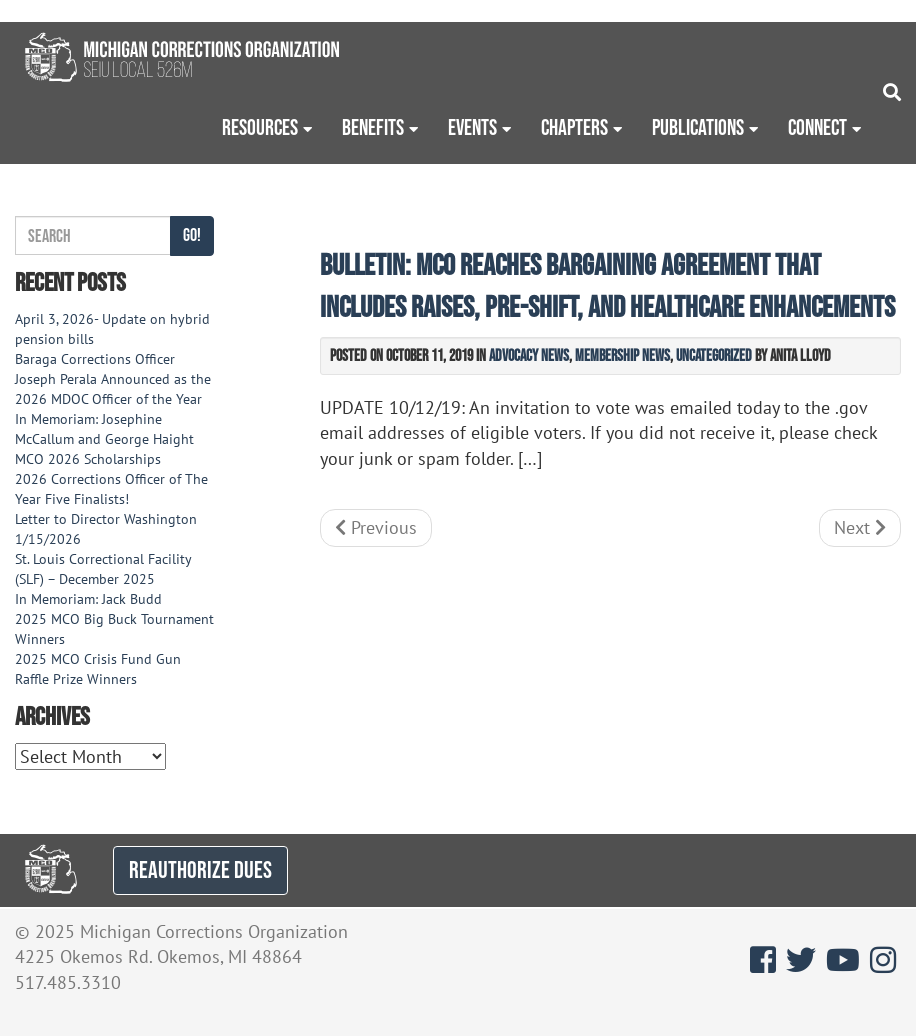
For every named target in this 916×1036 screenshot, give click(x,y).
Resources (260, 127)
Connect (817, 127)
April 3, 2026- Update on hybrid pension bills (112, 329)
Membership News (622, 355)
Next (860, 527)
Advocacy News (529, 355)
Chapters (574, 127)
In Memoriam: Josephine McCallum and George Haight (104, 429)
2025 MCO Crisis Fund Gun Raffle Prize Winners (98, 669)
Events (472, 127)
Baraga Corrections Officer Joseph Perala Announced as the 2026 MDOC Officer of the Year (113, 379)
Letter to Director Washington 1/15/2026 (106, 529)
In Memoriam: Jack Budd (88, 599)
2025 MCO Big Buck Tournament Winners (114, 629)
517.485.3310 (68, 982)
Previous (376, 527)
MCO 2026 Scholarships (88, 459)
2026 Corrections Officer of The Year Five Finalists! (111, 489)
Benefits (373, 127)
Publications (698, 127)
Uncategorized (714, 355)
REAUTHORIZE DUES (200, 869)
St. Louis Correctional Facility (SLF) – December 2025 (103, 569)
